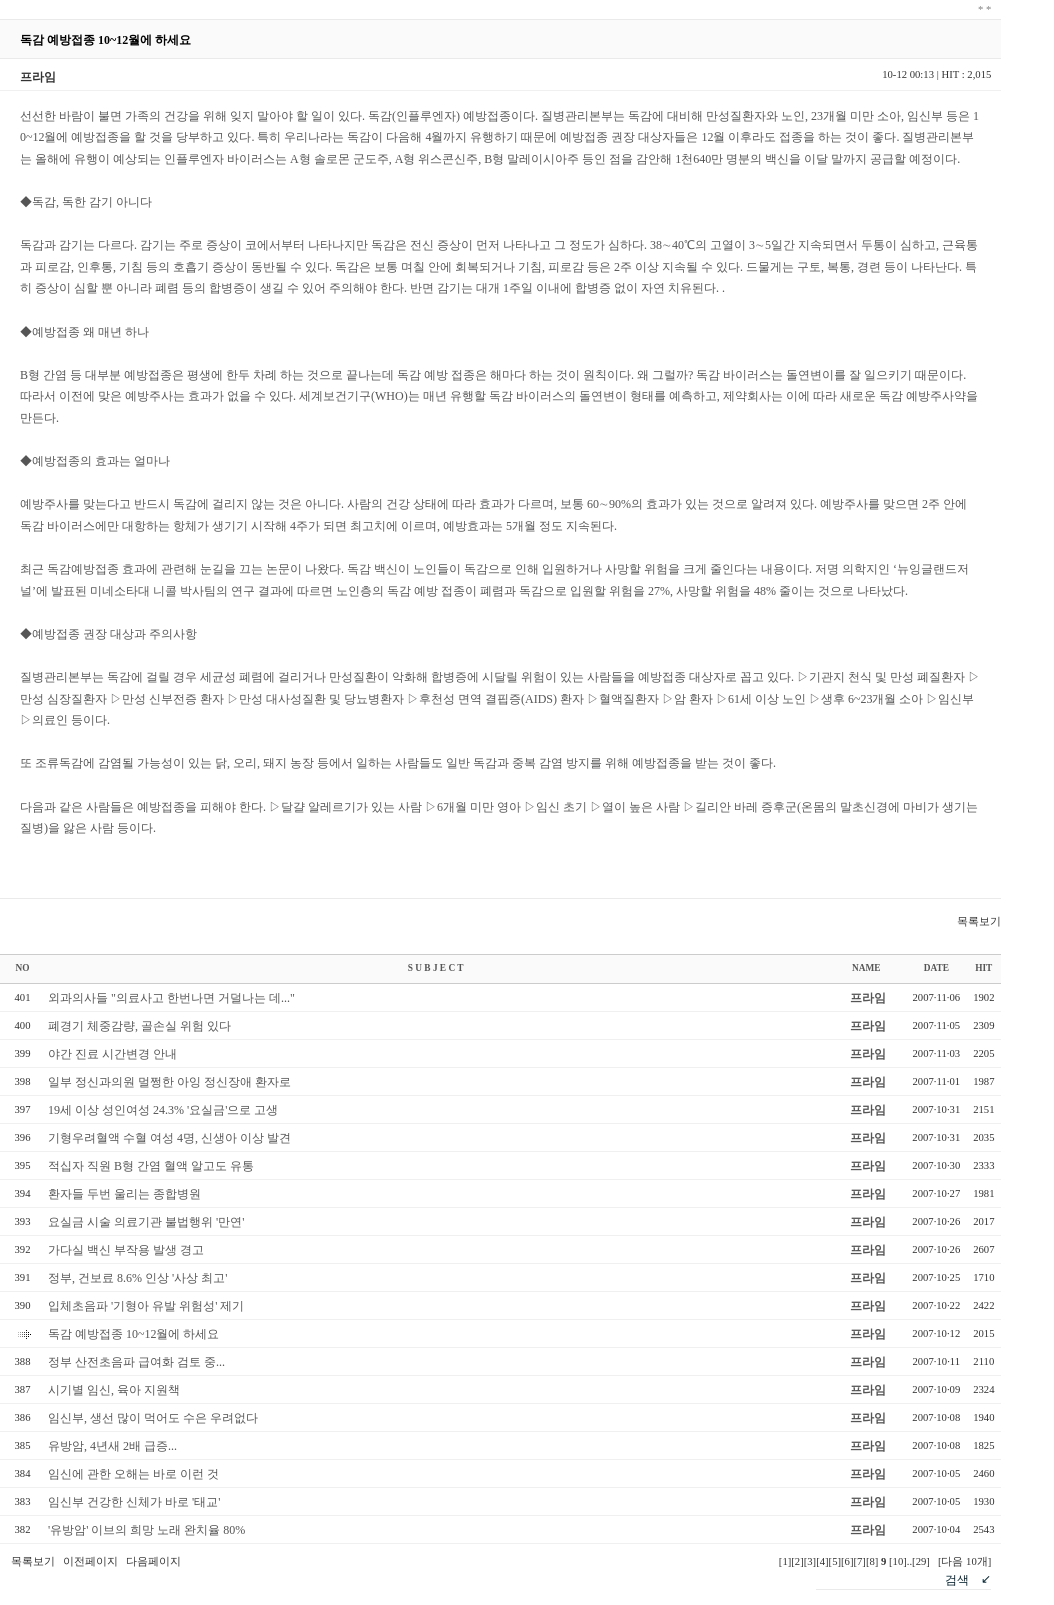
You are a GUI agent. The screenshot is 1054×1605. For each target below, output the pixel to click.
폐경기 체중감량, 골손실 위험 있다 (139, 1026)
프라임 (868, 998)
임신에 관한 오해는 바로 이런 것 (133, 1474)
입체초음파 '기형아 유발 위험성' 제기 (146, 1306)
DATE (936, 968)
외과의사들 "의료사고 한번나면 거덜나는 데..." (171, 998)
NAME (866, 968)
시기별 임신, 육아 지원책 (114, 1390)
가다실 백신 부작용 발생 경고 (126, 1250)
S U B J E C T (436, 968)
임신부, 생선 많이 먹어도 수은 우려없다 (153, 1418)
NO (23, 968)
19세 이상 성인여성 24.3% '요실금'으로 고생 (163, 1110)
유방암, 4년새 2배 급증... (112, 1446)
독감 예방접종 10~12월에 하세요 (134, 1334)
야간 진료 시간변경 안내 (112, 1054)
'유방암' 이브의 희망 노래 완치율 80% (146, 1530)
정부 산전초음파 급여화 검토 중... (136, 1362)
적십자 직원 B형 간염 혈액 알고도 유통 (151, 1166)
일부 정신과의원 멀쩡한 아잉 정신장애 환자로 (169, 1082)
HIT (983, 968)
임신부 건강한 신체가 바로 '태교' (134, 1502)
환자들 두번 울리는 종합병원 (124, 1194)
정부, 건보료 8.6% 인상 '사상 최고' (137, 1278)
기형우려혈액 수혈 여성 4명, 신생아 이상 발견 (169, 1138)
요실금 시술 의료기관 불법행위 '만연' (146, 1222)
